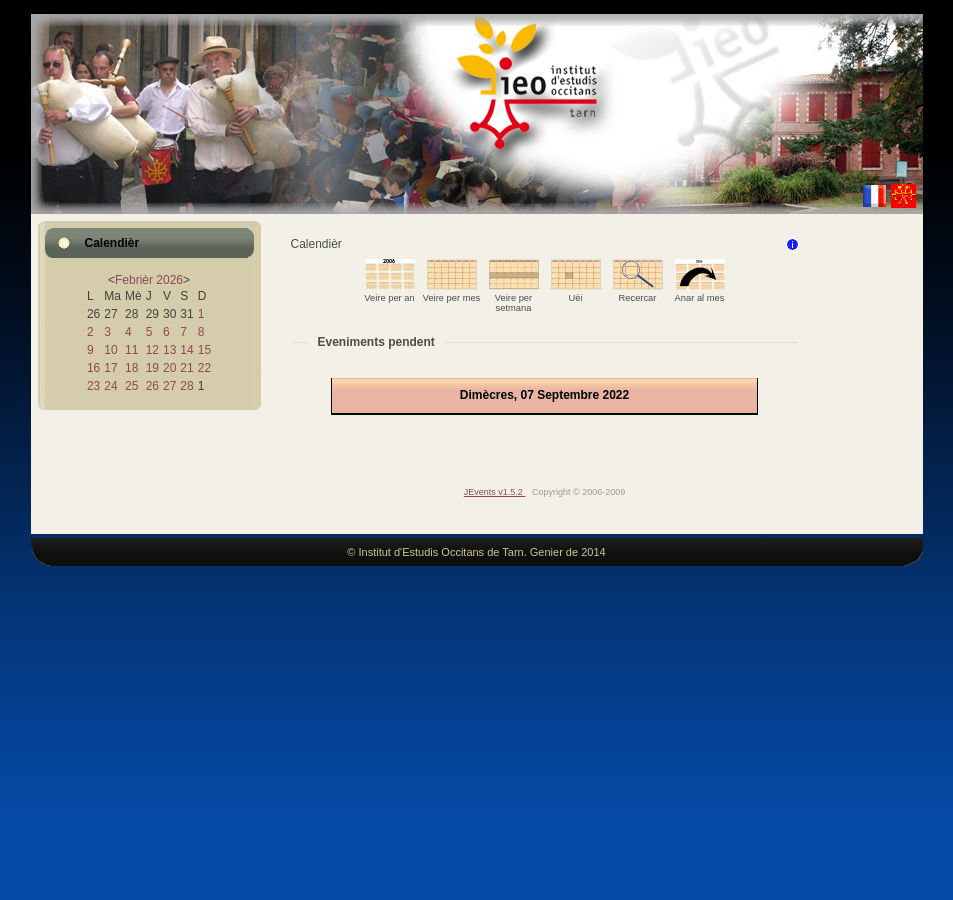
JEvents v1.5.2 (495, 492)
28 (186, 386)
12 (152, 350)
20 (169, 368)
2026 (169, 280)
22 (204, 368)
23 (93, 386)
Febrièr (134, 280)
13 (169, 350)
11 (131, 350)
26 (152, 386)
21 (186, 368)
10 (110, 350)
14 (186, 350)
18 (131, 368)
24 (110, 386)
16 (93, 368)
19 (152, 368)
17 (110, 368)
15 (204, 350)
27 (169, 386)
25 (131, 386)
